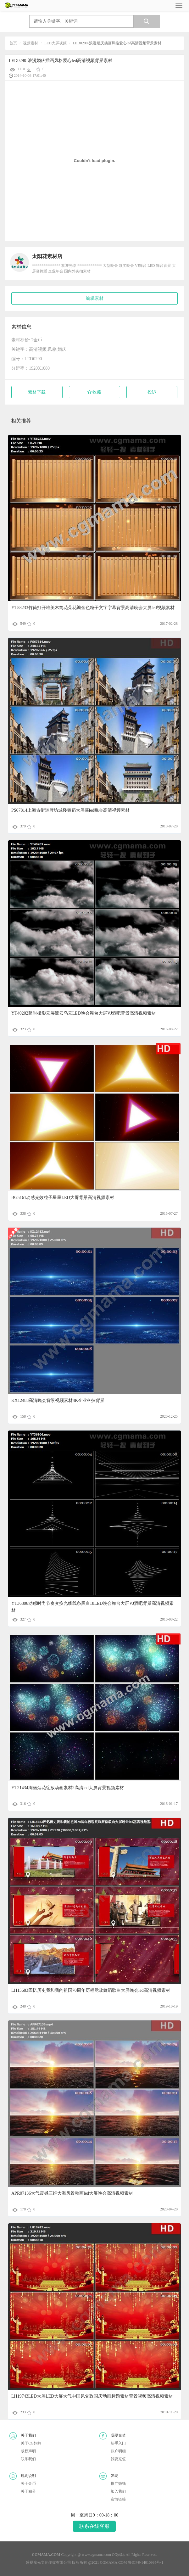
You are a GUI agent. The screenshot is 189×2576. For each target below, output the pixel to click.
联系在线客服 (94, 2526)
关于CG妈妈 (31, 2443)
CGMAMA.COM (113, 2562)
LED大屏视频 (55, 43)
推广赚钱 (118, 2483)
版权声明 (28, 2451)
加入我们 (118, 2491)
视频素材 (30, 43)
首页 (13, 43)
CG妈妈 (118, 2554)
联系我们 (28, 2459)
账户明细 (118, 2451)
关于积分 (28, 2491)
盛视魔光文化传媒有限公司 (48, 2562)
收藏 (94, 392)
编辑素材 (94, 298)
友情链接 (118, 2499)
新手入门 (118, 2443)
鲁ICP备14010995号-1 (146, 2562)
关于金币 (28, 2483)
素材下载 (37, 392)
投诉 (151, 392)
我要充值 (118, 2459)
